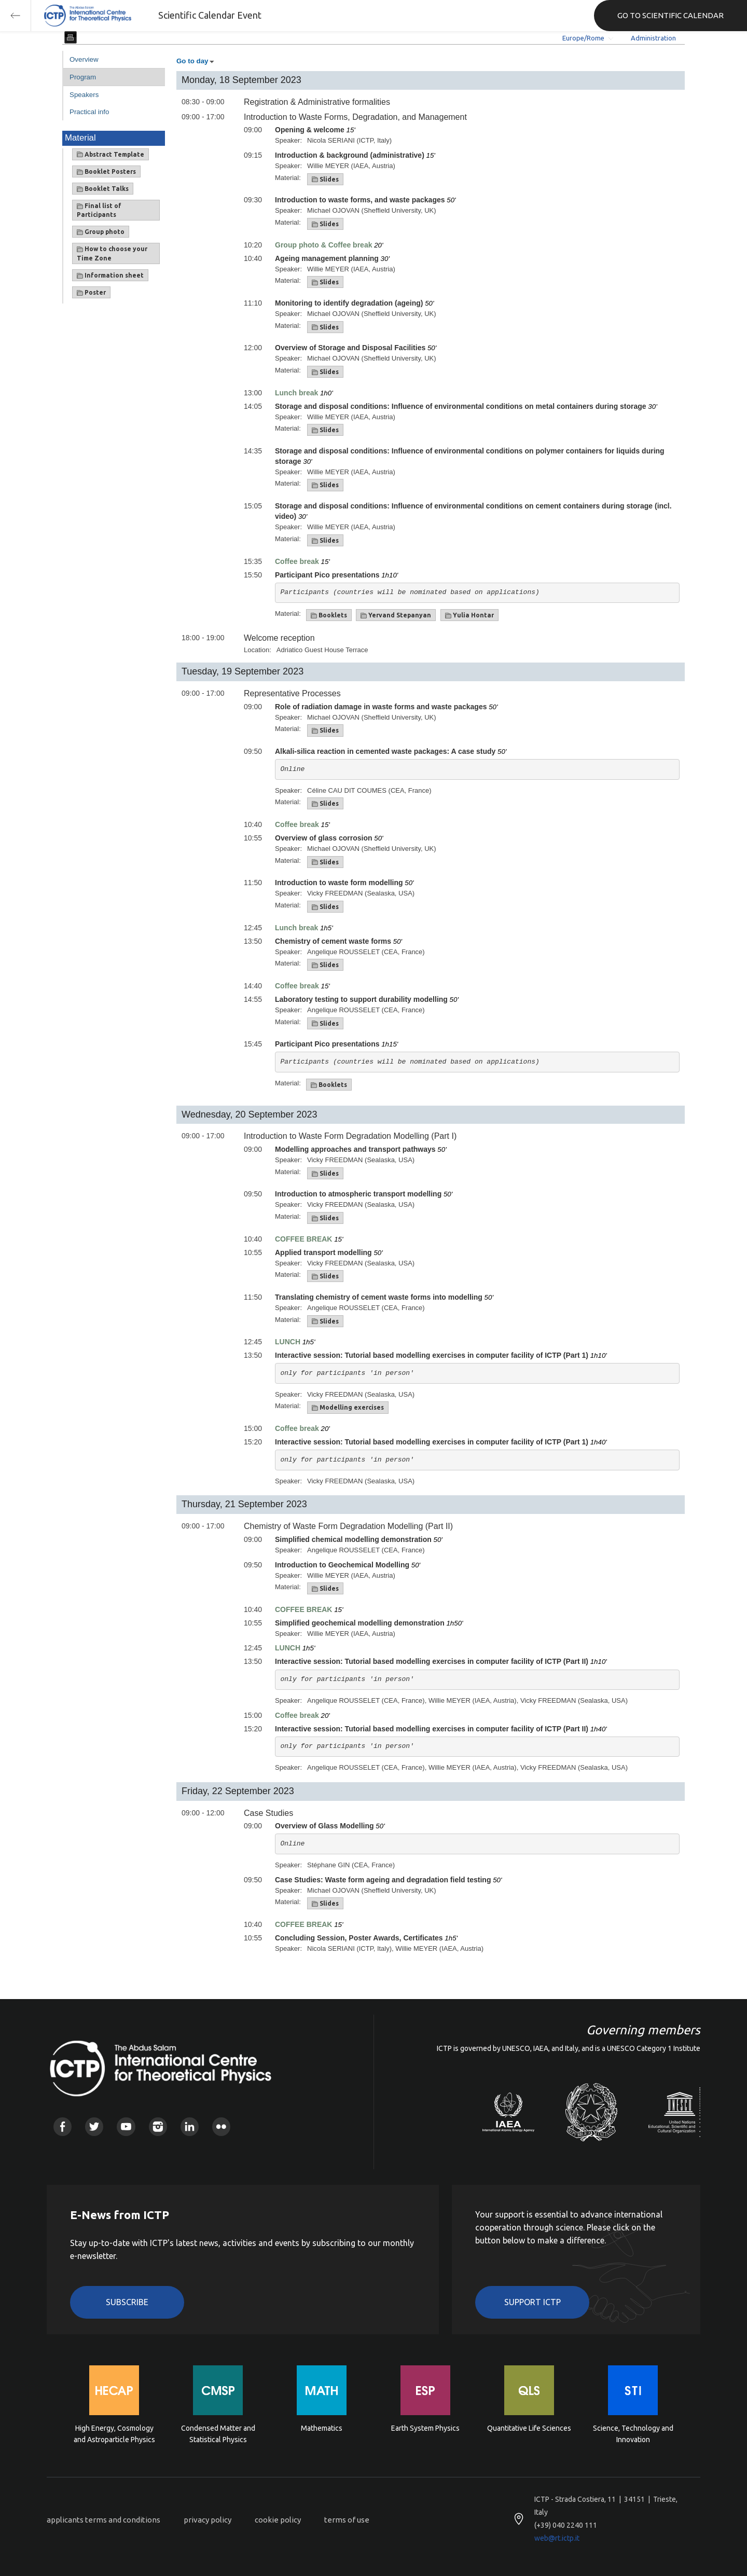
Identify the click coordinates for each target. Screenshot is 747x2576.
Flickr (221, 2126)
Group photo (101, 232)
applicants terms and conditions (103, 2519)
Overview (84, 59)
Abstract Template (110, 154)
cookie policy (278, 2519)
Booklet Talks (103, 188)
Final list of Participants (99, 210)
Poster (91, 292)
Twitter (94, 2126)
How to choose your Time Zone (112, 253)
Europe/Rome (583, 38)
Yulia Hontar (469, 615)
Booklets (329, 615)
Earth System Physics (425, 2428)
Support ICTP (532, 2302)
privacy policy (207, 2519)
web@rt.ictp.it (556, 2538)
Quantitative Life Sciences (529, 2428)
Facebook (62, 2126)
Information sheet (110, 275)
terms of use (346, 2519)
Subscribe (127, 2302)
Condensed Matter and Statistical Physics (218, 2434)
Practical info (89, 112)
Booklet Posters (106, 171)
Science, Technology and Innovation (633, 2434)
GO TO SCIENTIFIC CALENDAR (670, 15)
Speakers (84, 95)
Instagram (158, 2126)
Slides (325, 179)
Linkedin (190, 2126)
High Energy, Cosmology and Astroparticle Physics (114, 2434)
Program (83, 77)
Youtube (126, 2126)
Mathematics (321, 2428)
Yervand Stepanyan (396, 615)
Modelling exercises (348, 1407)
